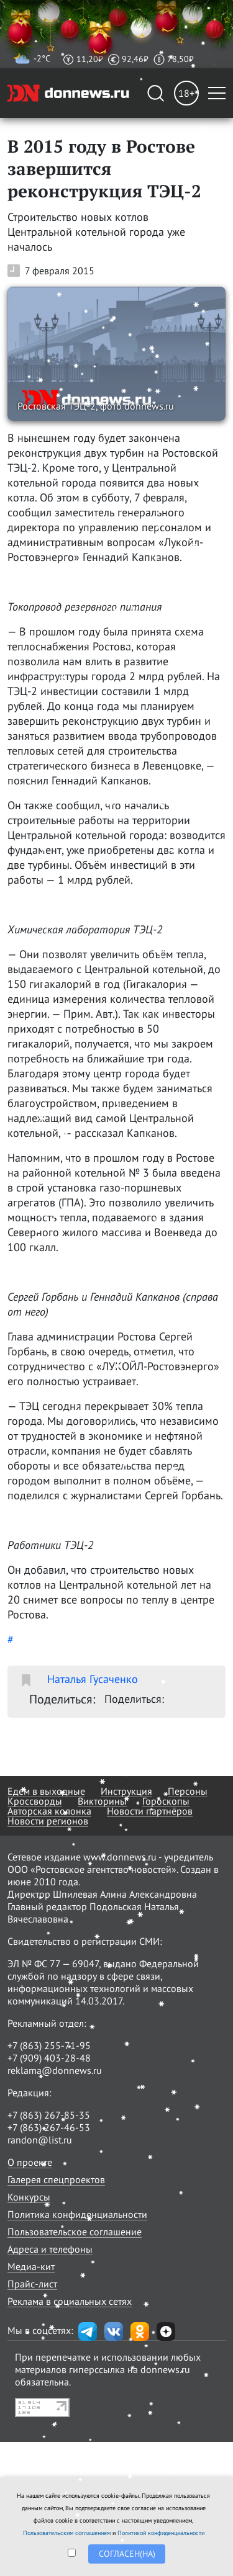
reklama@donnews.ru (54, 2070)
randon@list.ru (39, 2140)
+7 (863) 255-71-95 (49, 2045)
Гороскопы (166, 1801)
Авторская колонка (49, 1811)
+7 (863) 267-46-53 (48, 2127)
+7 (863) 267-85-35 (48, 2115)
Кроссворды (34, 1801)
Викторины (102, 1801)
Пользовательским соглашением (67, 2533)
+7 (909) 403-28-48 (49, 2058)
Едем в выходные (46, 1791)
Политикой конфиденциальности (160, 2533)
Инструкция (126, 1791)
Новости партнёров (150, 1811)
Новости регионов (47, 1821)
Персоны (188, 1791)
